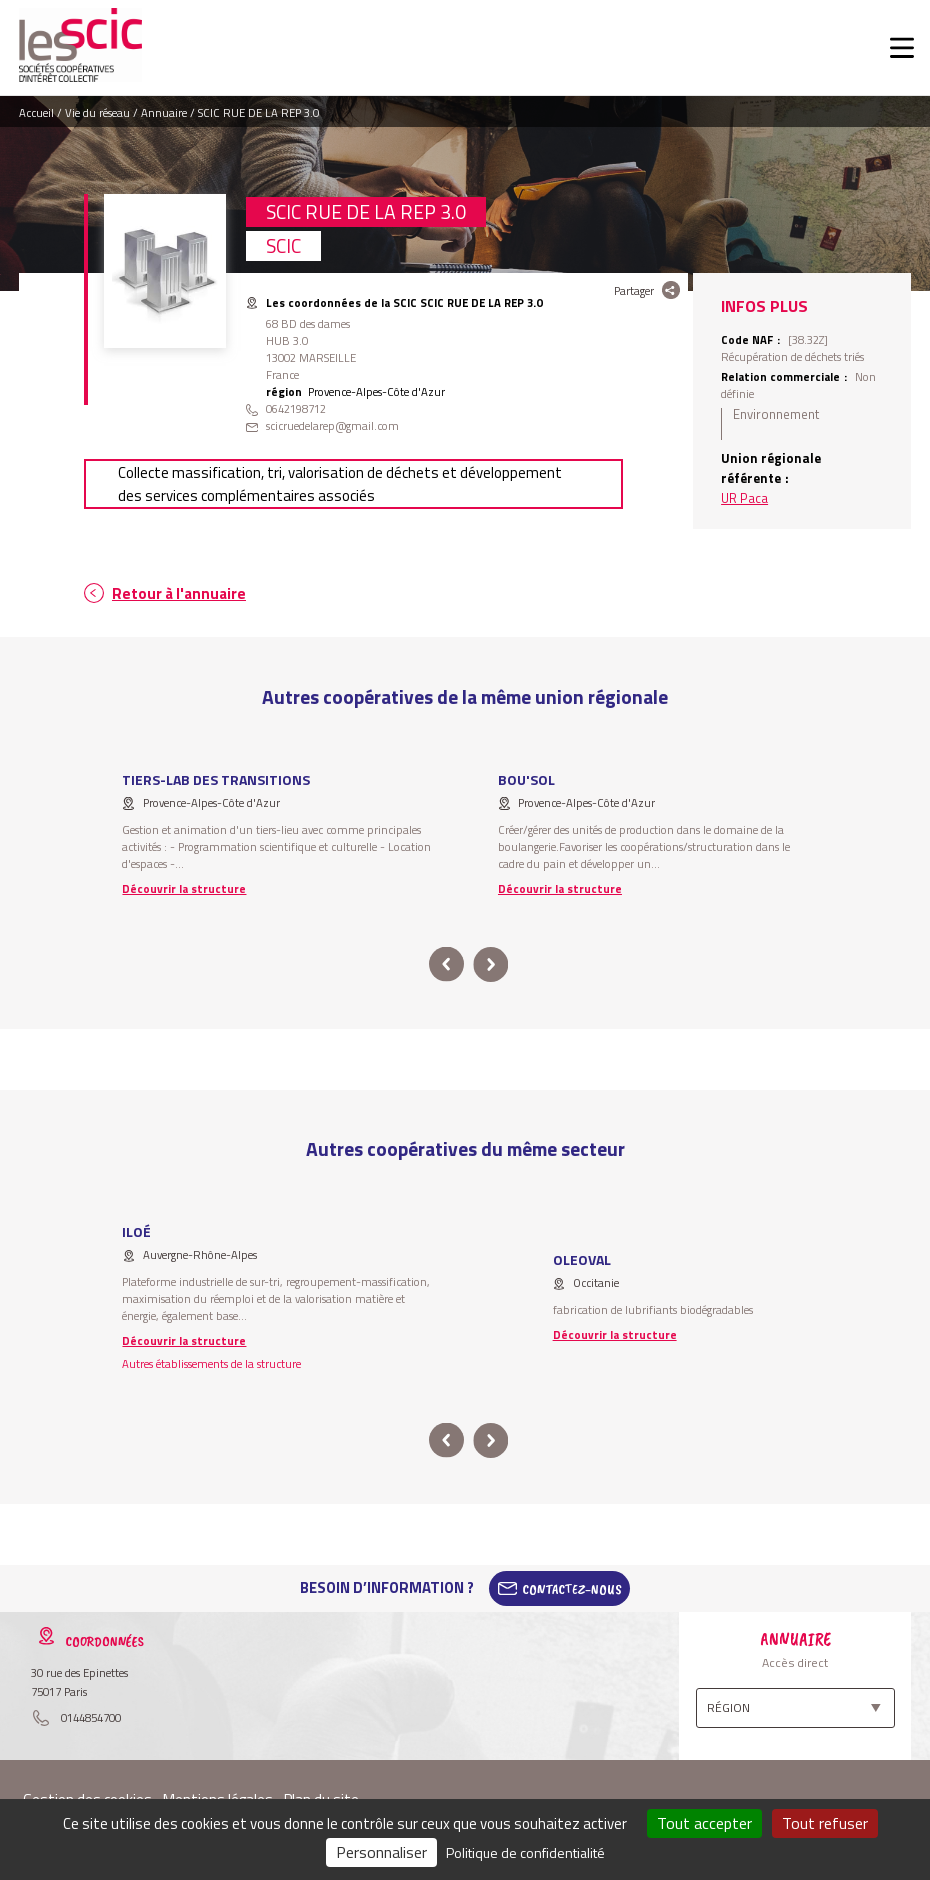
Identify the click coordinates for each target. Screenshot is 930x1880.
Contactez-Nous (572, 1588)
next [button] (490, 964)
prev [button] (446, 964)
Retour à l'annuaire (179, 593)
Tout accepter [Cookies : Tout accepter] (704, 1823)
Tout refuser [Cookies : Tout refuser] (825, 1823)
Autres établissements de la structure (211, 1363)
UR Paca (744, 498)
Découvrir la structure (184, 888)
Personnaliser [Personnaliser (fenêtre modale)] (381, 1852)
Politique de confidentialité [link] (525, 1852)
